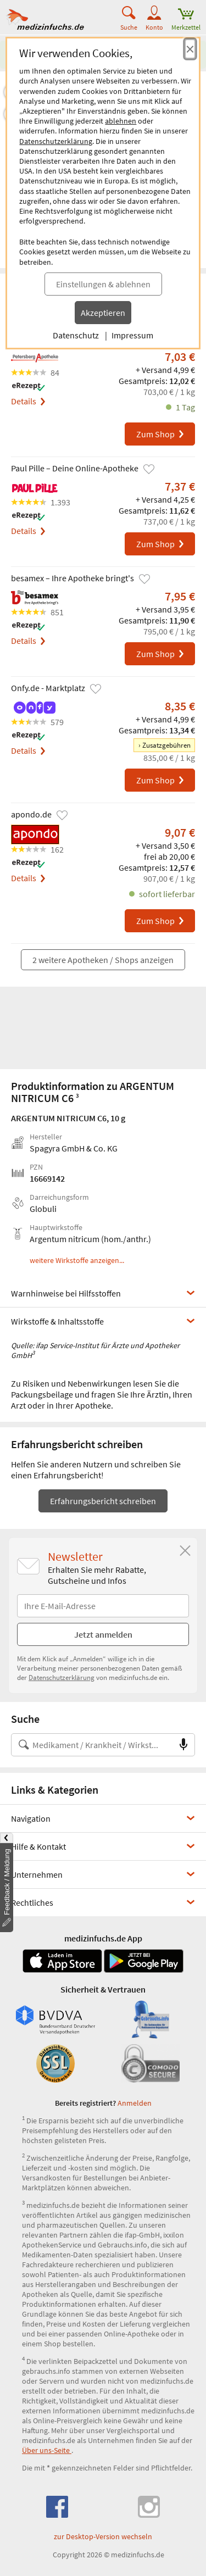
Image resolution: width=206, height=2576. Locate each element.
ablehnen (120, 121)
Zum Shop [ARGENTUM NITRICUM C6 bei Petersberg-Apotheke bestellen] (160, 434)
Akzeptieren (103, 312)
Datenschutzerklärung (55, 141)
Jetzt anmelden (103, 1634)
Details (28, 401)
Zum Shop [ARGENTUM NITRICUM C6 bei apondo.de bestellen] (160, 920)
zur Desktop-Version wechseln (103, 2536)
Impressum (132, 335)
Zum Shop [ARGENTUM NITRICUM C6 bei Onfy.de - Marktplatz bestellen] (160, 780)
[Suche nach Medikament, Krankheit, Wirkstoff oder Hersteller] (92, 1745)
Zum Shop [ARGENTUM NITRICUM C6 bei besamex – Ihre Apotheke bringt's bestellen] (160, 653)
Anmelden (135, 2103)
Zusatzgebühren (166, 745)
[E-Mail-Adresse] (103, 1605)
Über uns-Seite (46, 2450)
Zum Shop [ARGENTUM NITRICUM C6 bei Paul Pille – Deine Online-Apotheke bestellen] (160, 543)
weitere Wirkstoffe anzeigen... (77, 1260)
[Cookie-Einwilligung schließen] (190, 49)
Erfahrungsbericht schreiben (103, 1500)
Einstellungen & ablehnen (103, 284)
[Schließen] (185, 1551)
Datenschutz (76, 335)
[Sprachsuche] (183, 1744)
